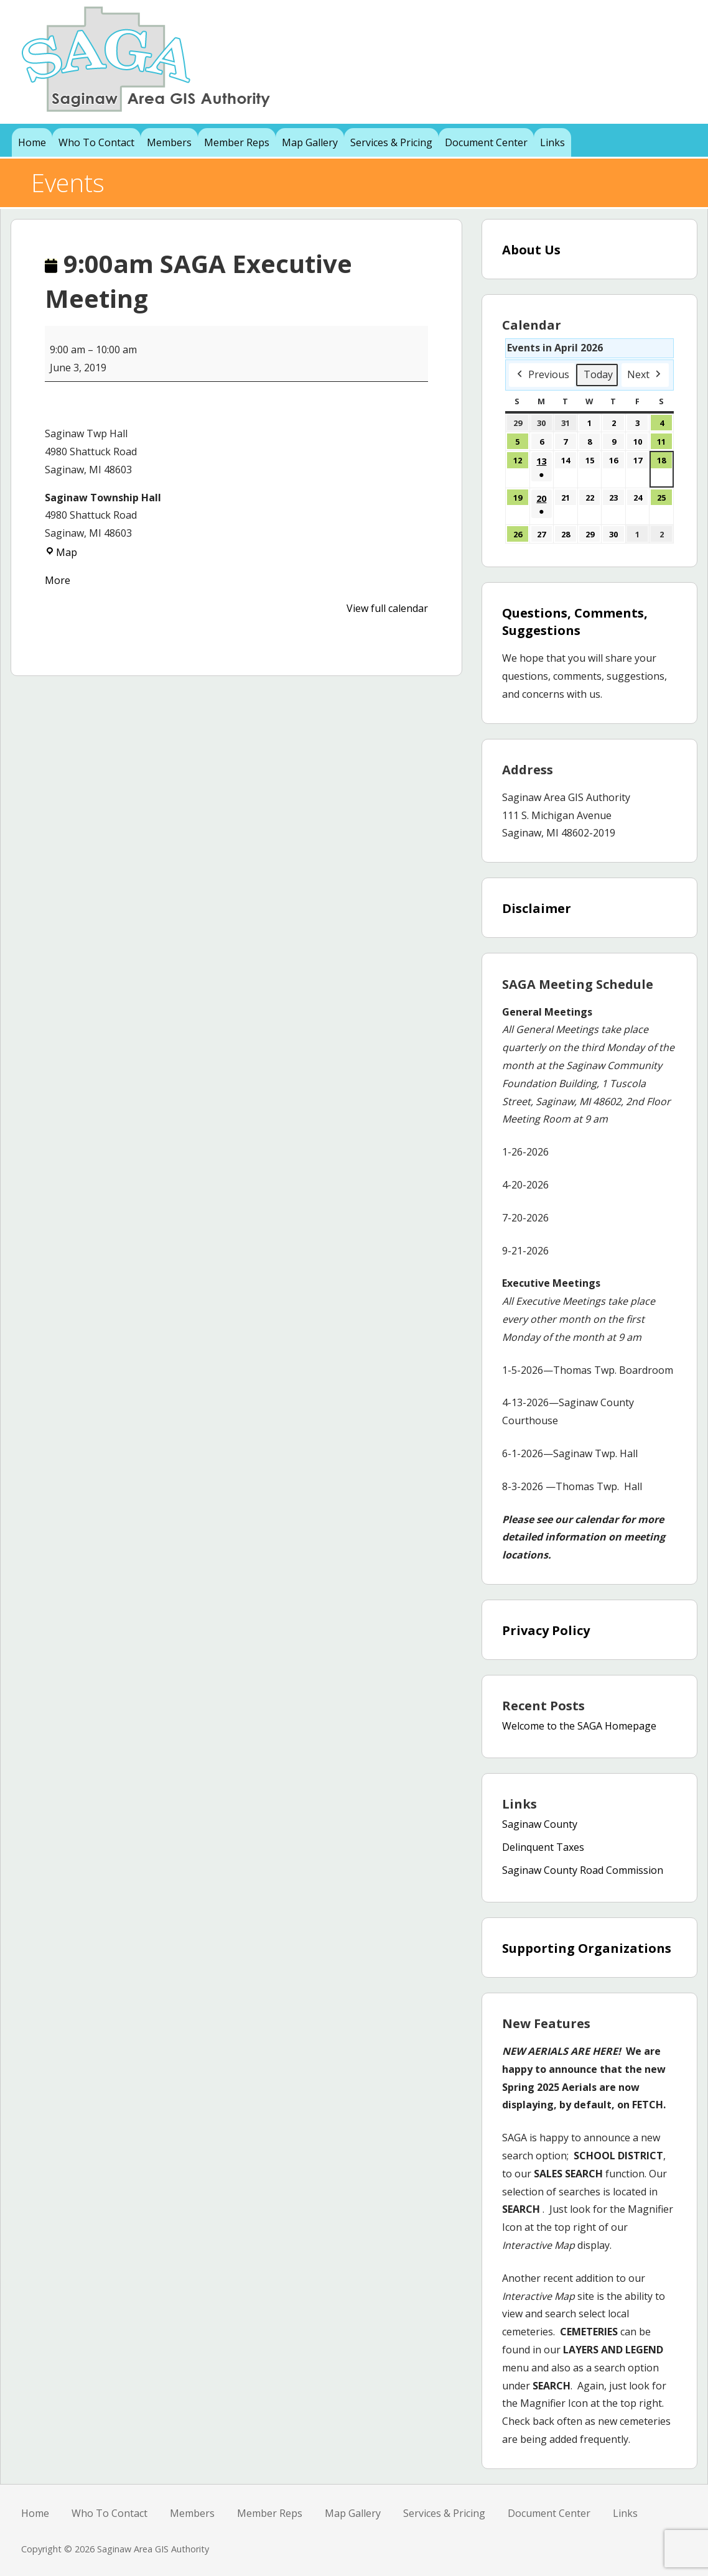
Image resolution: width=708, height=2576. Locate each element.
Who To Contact (96, 142)
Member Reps (236, 142)
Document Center (486, 142)
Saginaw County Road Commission (582, 1870)
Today (598, 374)
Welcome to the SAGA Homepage (579, 1726)
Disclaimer (536, 908)
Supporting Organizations (586, 1948)
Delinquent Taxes (543, 1847)
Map (61, 552)
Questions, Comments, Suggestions (575, 622)
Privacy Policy (546, 1630)
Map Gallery (310, 142)
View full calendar (387, 608)
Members (169, 142)
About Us (531, 249)
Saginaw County (539, 1824)
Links (552, 142)
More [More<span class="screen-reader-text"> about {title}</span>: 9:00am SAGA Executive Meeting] (57, 580)
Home (32, 142)
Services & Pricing (391, 142)
